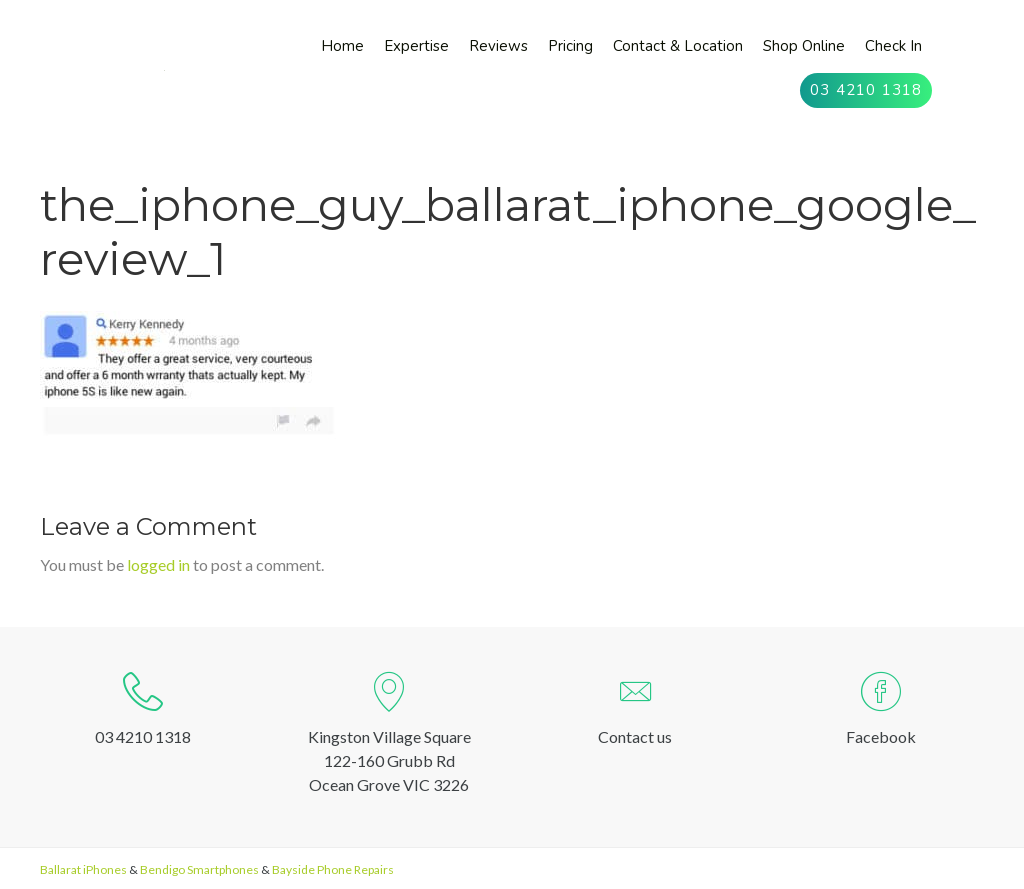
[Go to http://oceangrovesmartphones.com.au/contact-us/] (635, 713)
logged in (158, 564)
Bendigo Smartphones (199, 869)
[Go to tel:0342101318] (143, 713)
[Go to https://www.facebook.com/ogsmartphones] (881, 713)
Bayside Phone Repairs (333, 869)
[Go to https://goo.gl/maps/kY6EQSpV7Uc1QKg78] (389, 737)
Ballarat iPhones (83, 869)
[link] (342, 46)
